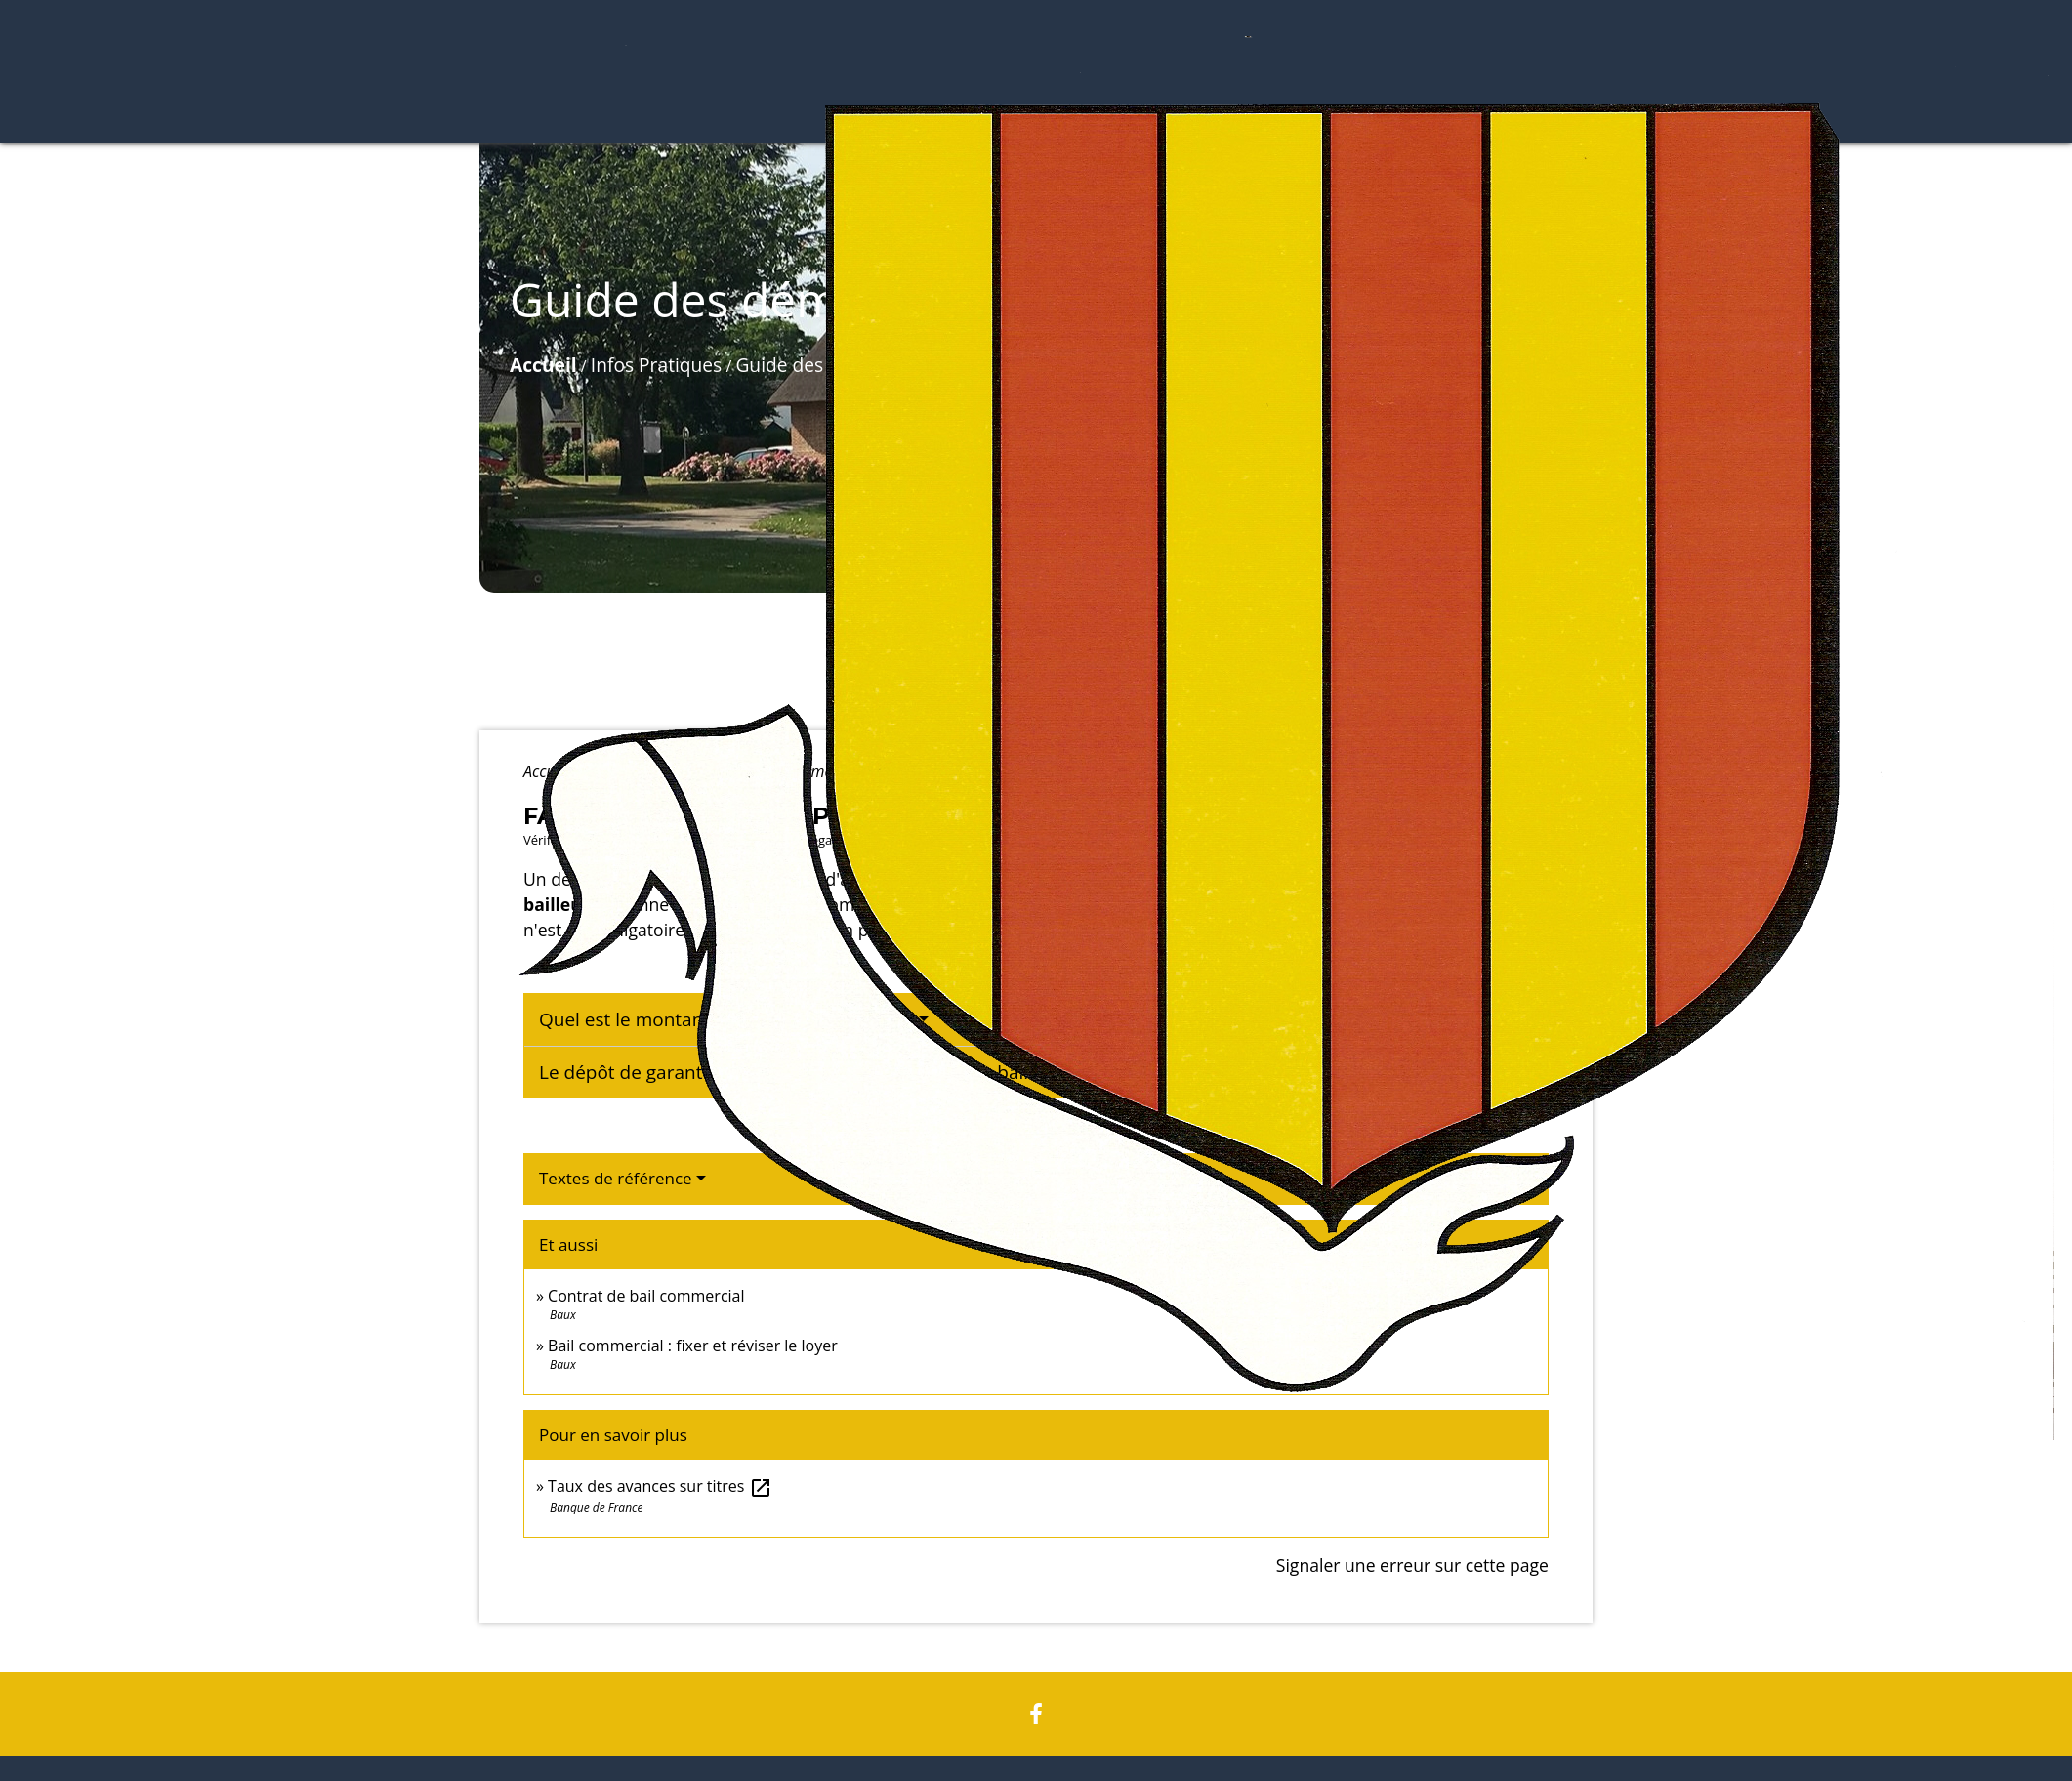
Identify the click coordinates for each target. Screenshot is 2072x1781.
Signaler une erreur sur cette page (1412, 1565)
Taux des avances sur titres (660, 1486)
